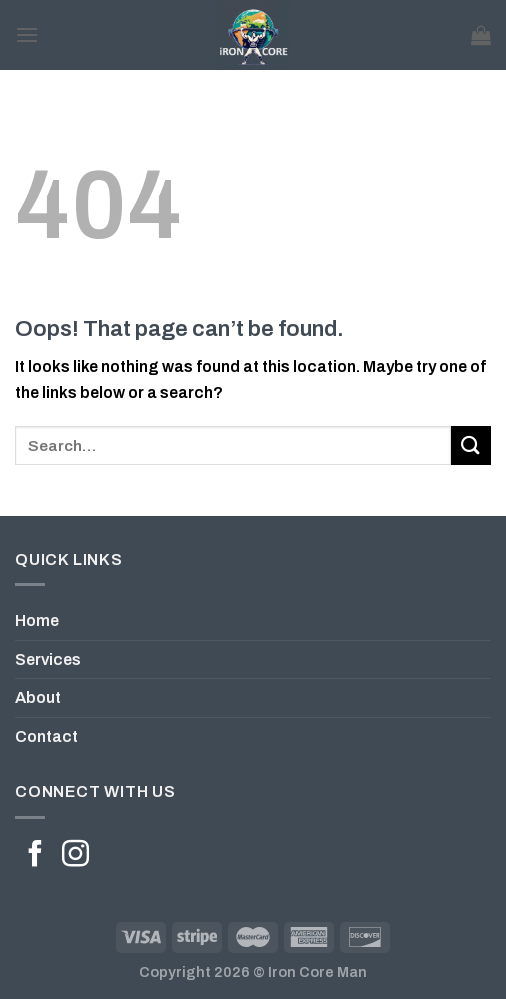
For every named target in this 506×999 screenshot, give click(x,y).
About (38, 697)
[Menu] (27, 34)
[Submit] (471, 445)
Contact (46, 736)
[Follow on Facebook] (35, 856)
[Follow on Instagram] (75, 856)
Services (48, 659)
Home (37, 620)
